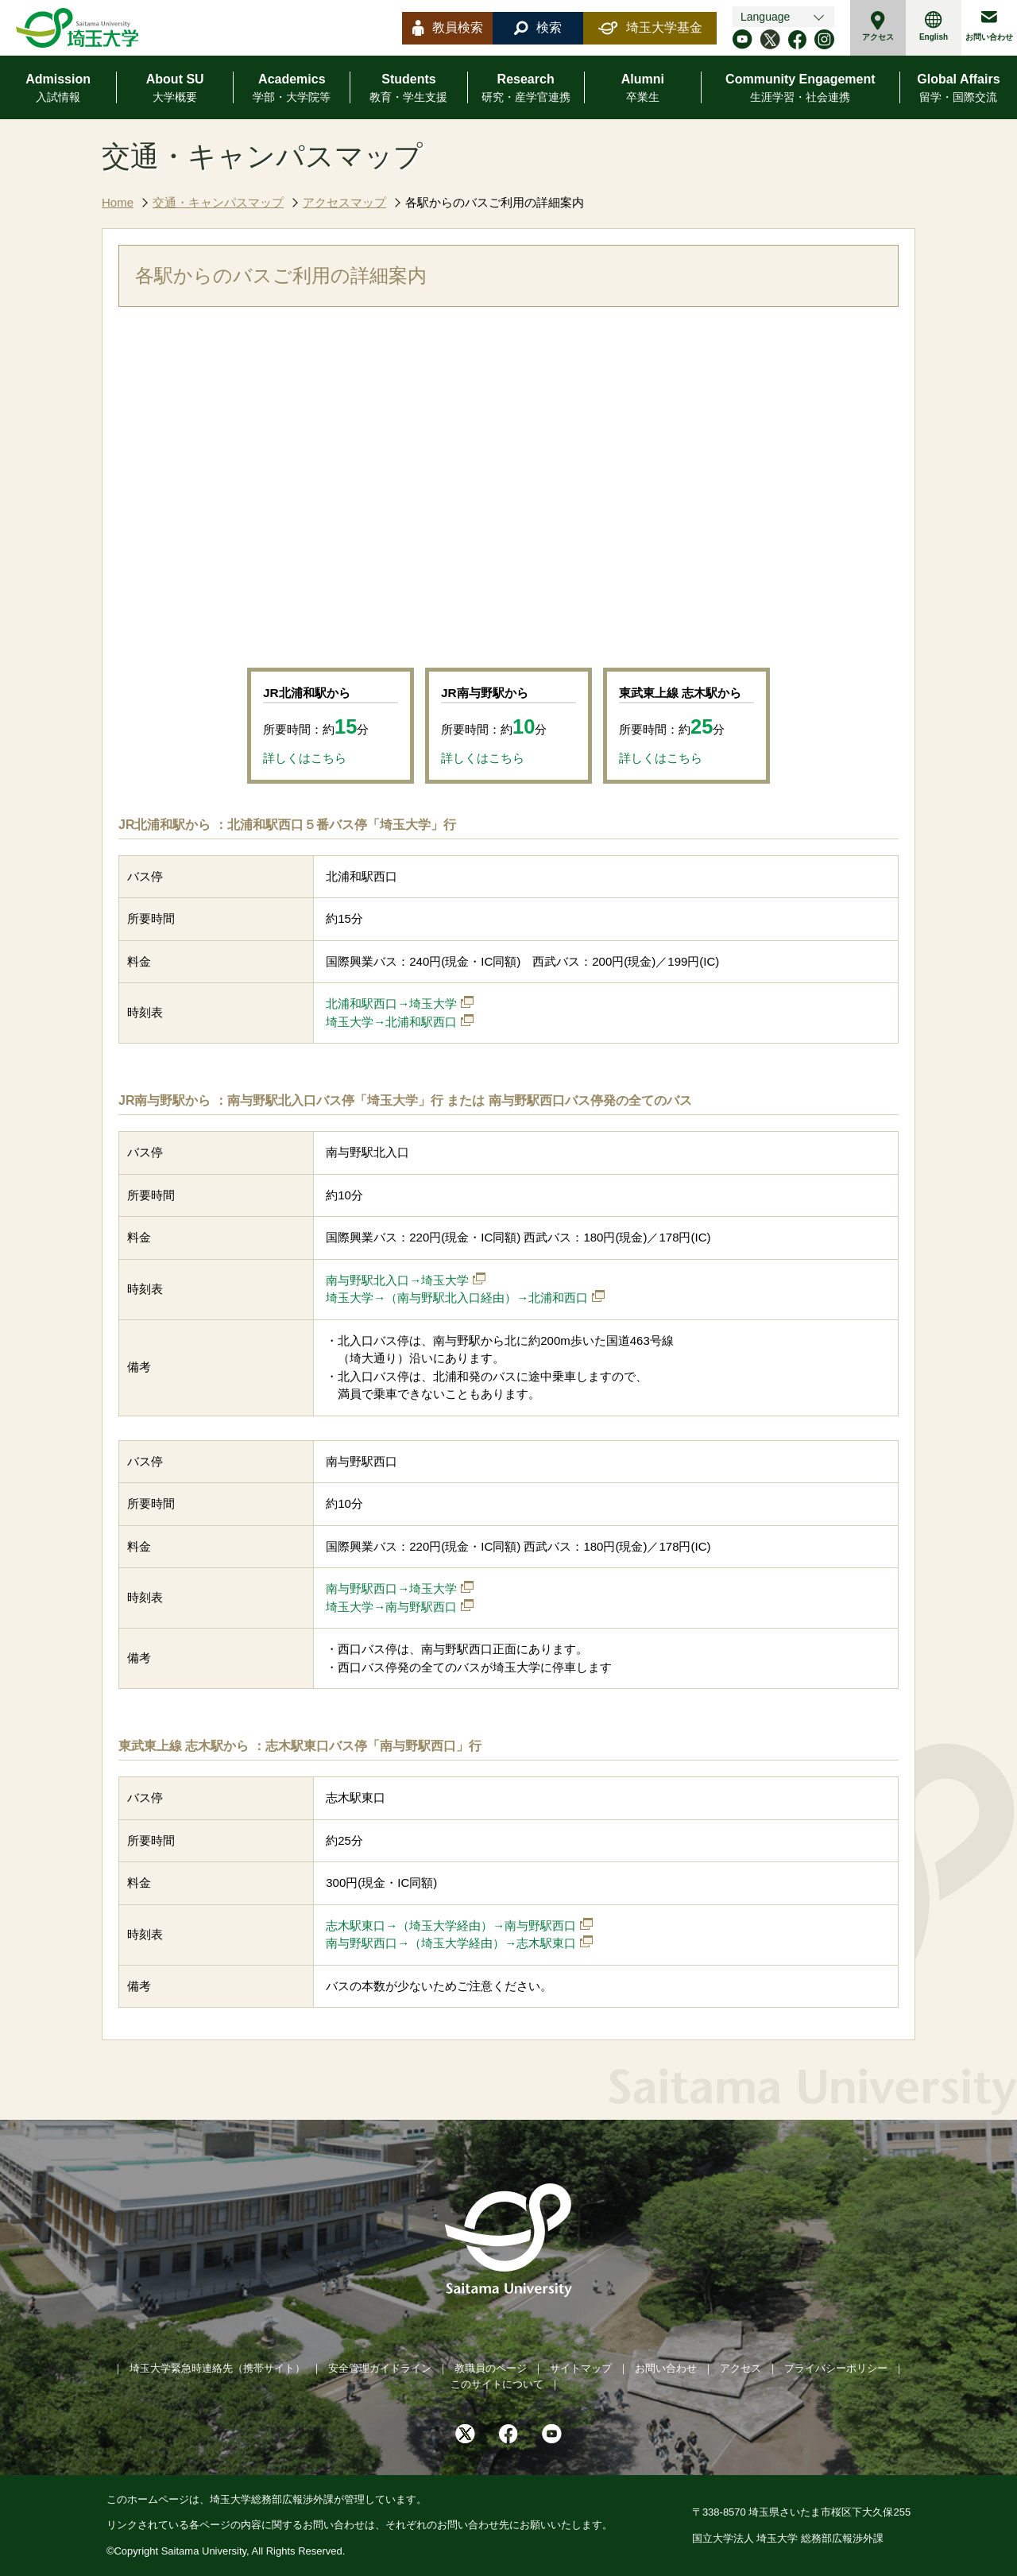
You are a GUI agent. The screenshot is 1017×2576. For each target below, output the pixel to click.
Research (525, 89)
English (933, 26)
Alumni (642, 89)
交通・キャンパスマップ (218, 202)
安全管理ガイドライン (379, 2368)
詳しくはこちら (304, 758)
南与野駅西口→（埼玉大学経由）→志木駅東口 (451, 1943)
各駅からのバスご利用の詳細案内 (494, 202)
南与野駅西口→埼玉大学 (391, 1588)
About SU (175, 89)
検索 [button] (538, 28)
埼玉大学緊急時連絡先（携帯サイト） (217, 2368)
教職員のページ (490, 2368)
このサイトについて (496, 2384)
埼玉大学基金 (650, 28)
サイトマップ (581, 2368)
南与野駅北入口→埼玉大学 (397, 1280)
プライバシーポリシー (835, 2368)
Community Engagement (800, 89)
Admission (58, 89)
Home (117, 202)
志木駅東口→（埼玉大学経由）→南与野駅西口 (451, 1925)
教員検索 (447, 28)
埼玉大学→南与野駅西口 (391, 1606)
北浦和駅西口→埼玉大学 (391, 1003)
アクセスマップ (344, 202)
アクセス (878, 26)
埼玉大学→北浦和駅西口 (391, 1021)
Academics (292, 89)
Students (408, 89)
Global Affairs (958, 89)
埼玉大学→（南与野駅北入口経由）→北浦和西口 (457, 1297)
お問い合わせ (989, 26)
